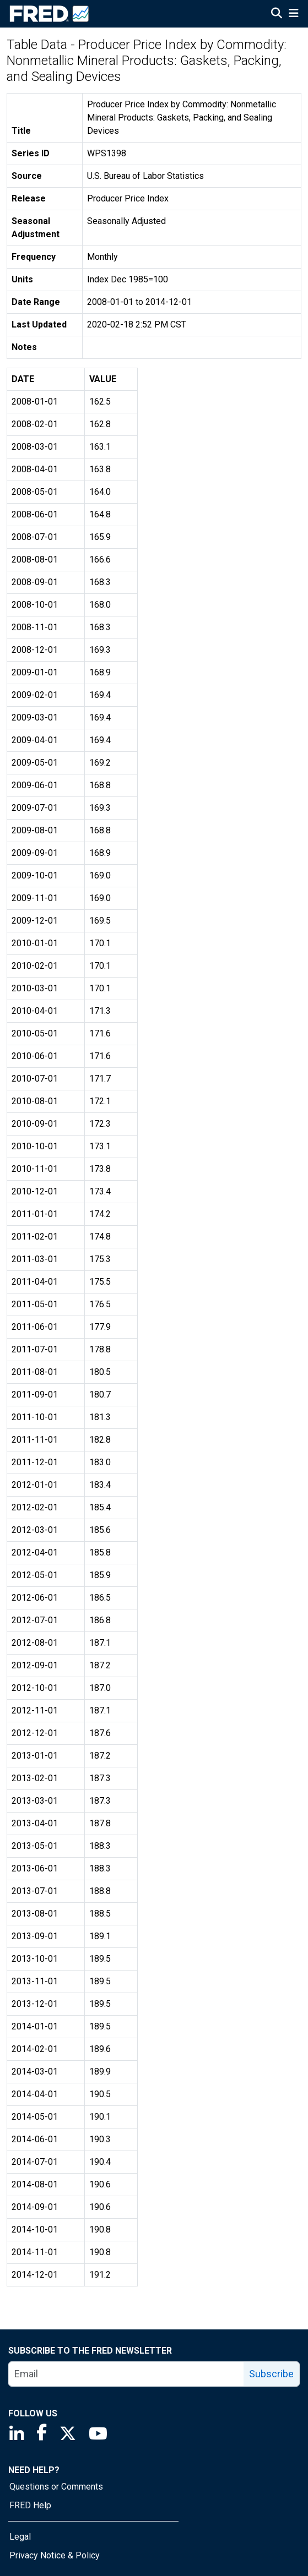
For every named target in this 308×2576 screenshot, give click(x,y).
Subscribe (271, 2373)
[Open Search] (276, 14)
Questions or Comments (56, 2486)
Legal (20, 2536)
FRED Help (30, 2505)
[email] (126, 2374)
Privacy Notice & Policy (54, 2555)
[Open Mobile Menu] (293, 14)
